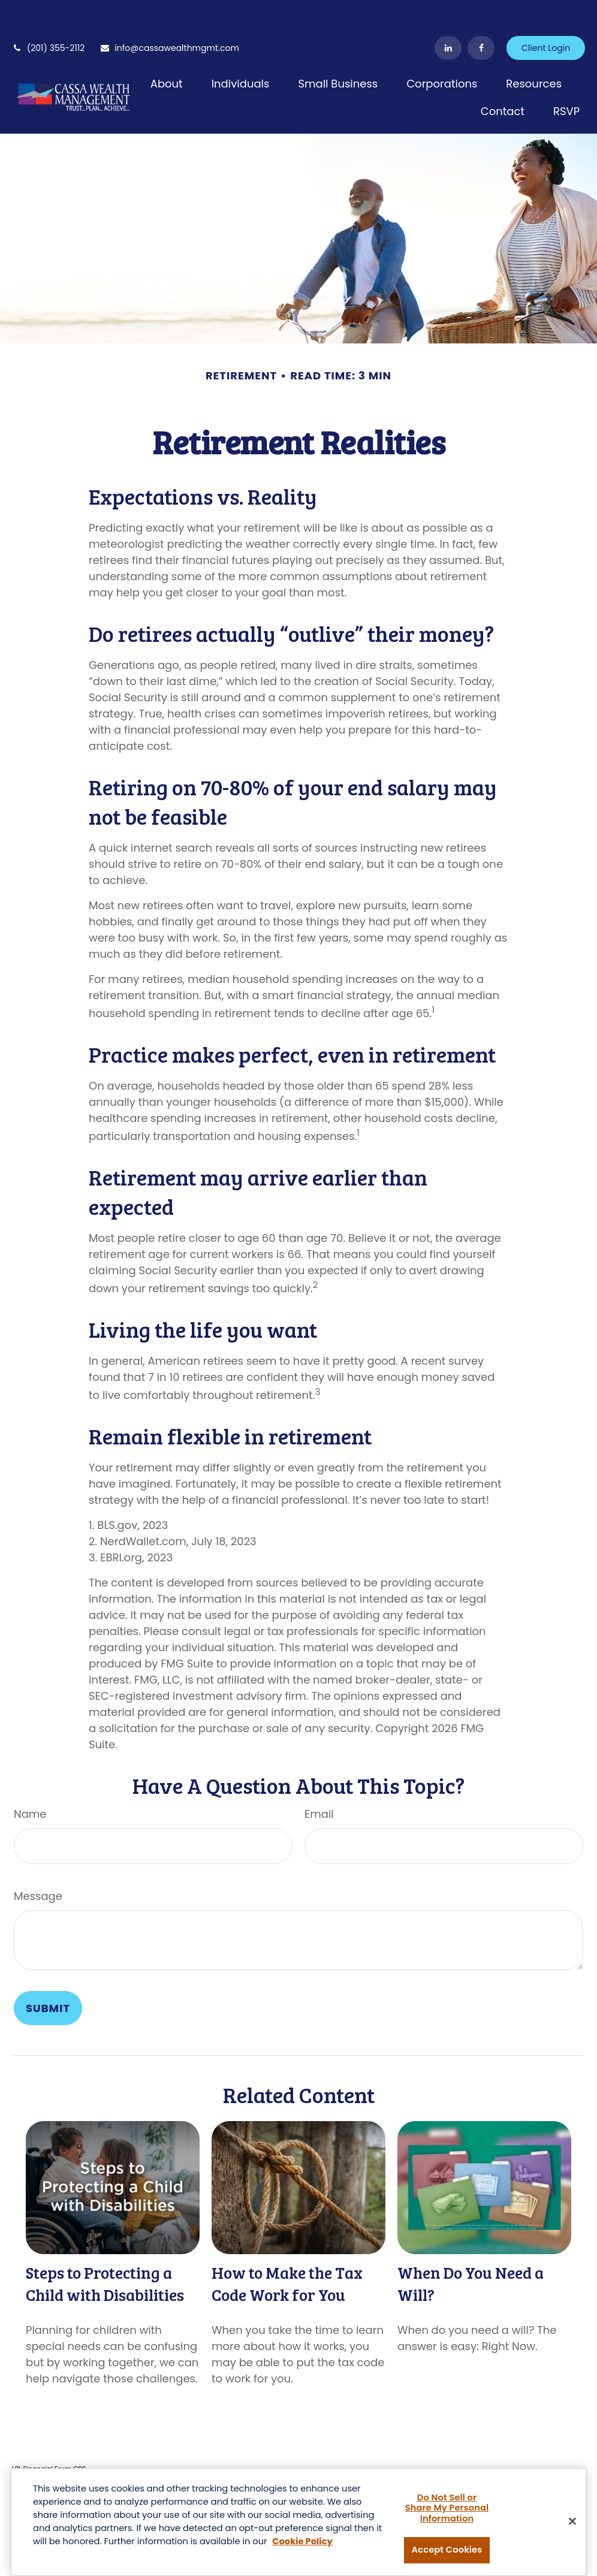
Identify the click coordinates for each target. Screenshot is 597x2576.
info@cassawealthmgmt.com (169, 12)
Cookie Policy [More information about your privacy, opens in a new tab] (302, 2542)
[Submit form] (48, 1972)
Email (319, 1777)
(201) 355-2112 (48, 12)
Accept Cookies (447, 2551)
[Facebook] (481, 12)
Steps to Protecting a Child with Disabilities (105, 2247)
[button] (166, 47)
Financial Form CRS (54, 2433)
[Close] (572, 2522)
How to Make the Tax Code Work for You (287, 2247)
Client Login (545, 12)
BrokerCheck (241, 2452)
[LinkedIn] (448, 12)
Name (30, 1777)
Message (38, 1860)
